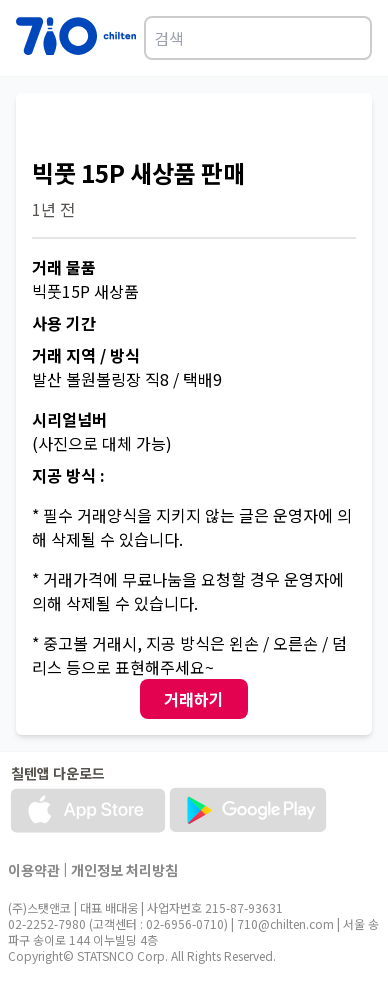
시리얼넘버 (69, 419)
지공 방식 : (68, 475)
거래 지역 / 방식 (86, 355)
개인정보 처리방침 (124, 870)
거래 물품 (64, 267)
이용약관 (34, 870)
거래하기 (194, 699)
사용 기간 (64, 323)
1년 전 (53, 209)
